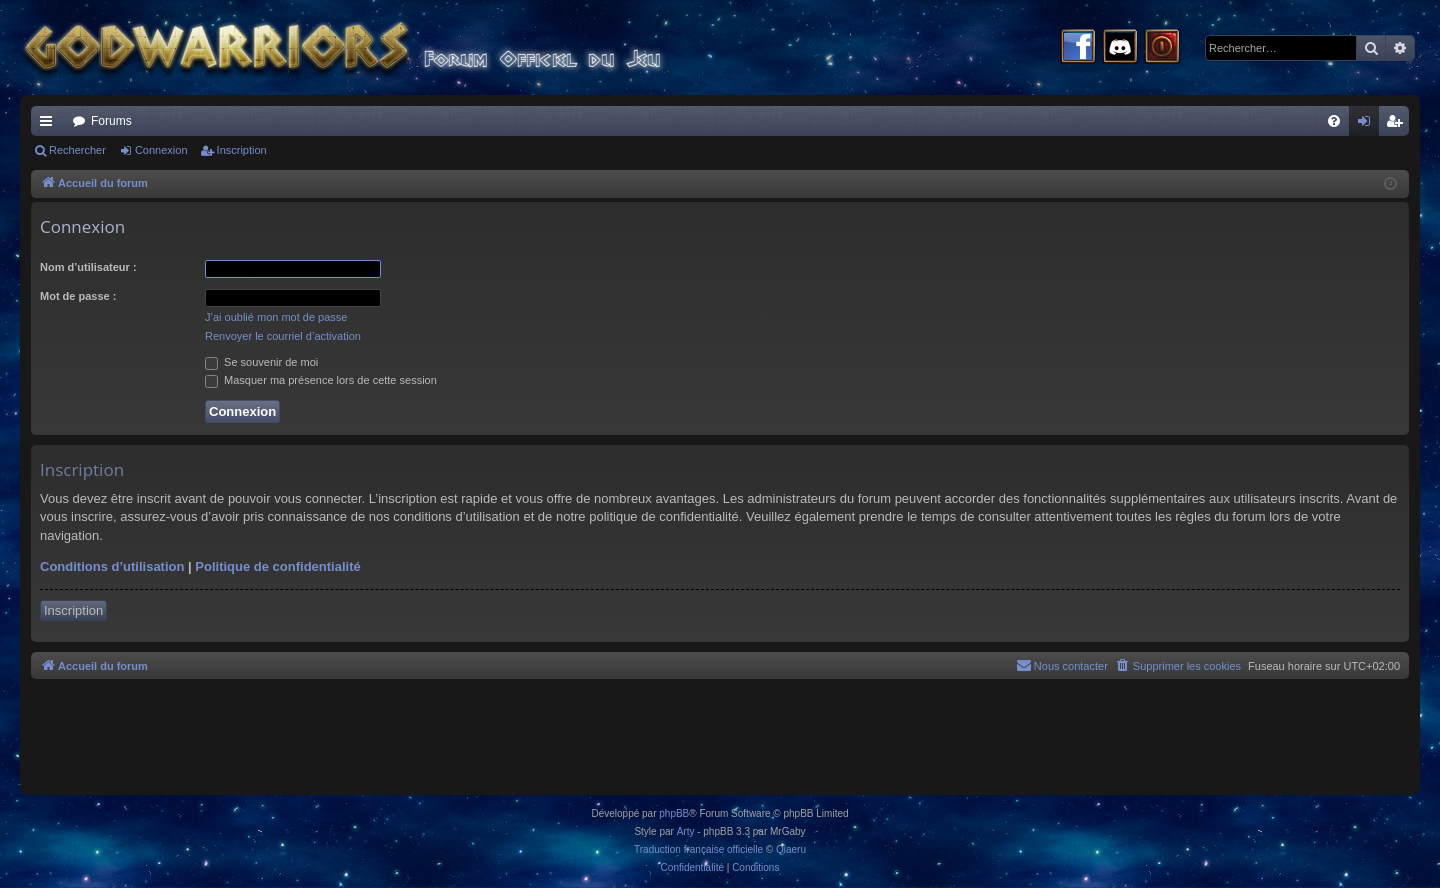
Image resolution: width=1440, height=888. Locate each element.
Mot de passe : (78, 296)
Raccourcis (50, 125)
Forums (111, 121)
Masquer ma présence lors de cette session (321, 380)
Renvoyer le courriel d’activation (283, 336)
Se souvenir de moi (261, 362)
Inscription (242, 150)
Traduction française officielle (698, 849)
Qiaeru (791, 849)
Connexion (161, 150)
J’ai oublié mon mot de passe (276, 317)
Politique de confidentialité (277, 566)
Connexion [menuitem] (1368, 125)
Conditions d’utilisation (112, 566)
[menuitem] (1334, 121)
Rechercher (77, 150)
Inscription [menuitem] (1398, 125)
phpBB (674, 813)
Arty (686, 831)
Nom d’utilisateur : (88, 267)
